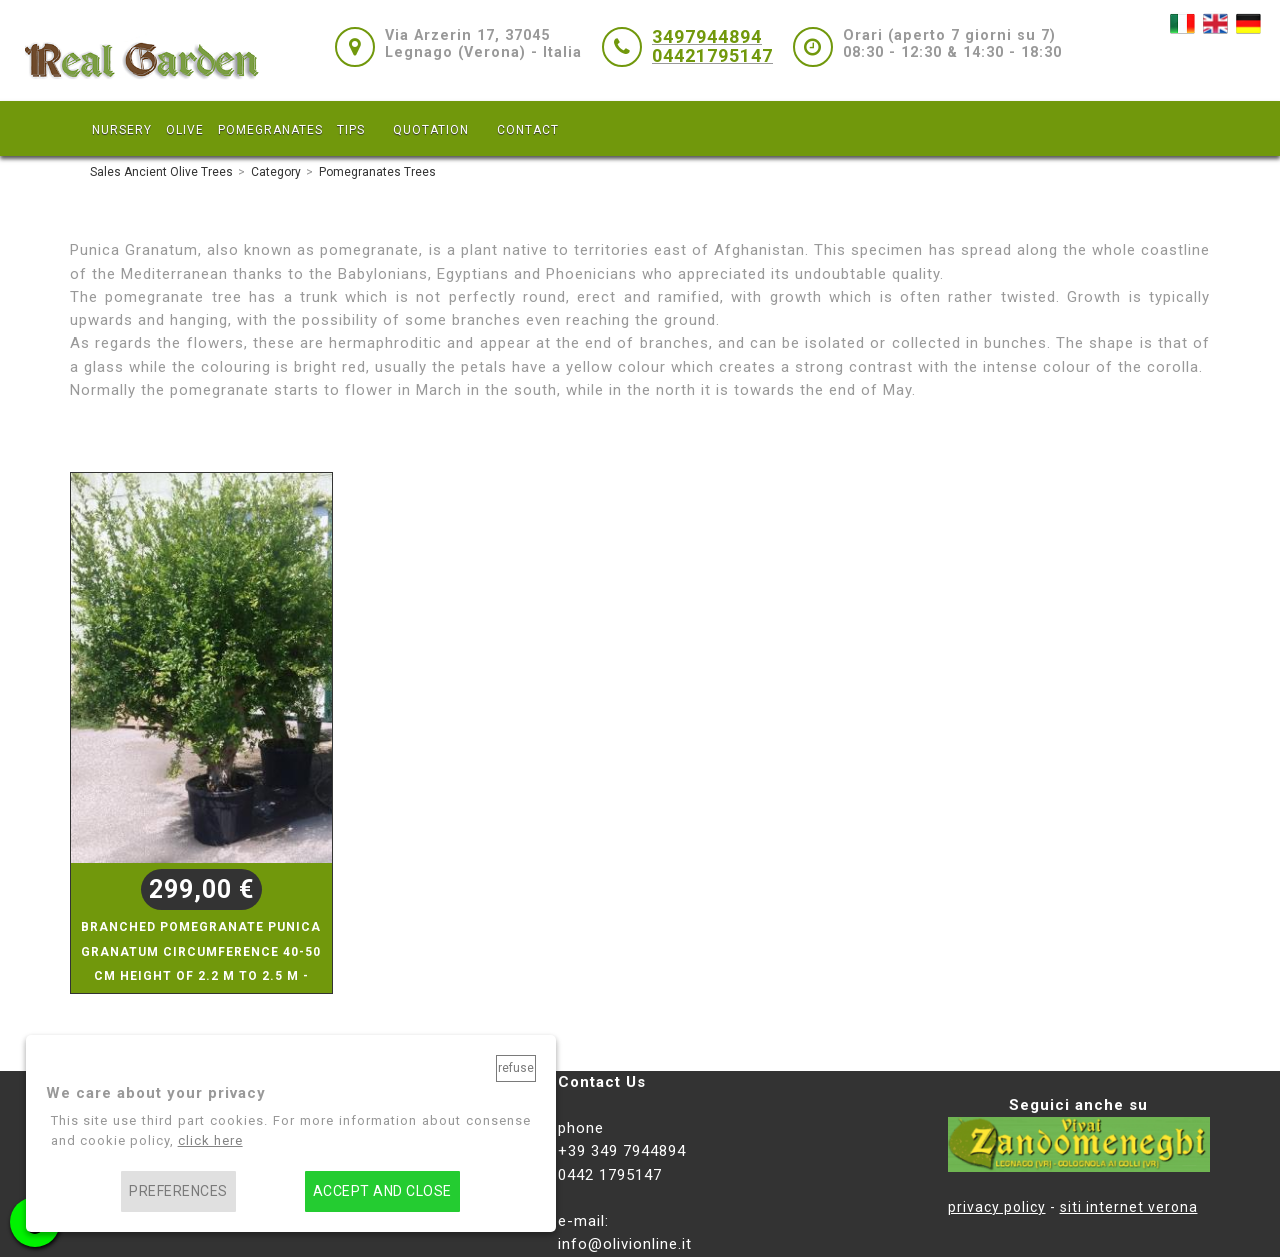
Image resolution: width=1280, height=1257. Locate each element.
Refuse (516, 1068)
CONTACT (528, 130)
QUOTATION (431, 130)
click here (210, 1140)
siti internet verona (1129, 1207)
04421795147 (712, 55)
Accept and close (382, 1191)
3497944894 (707, 36)
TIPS (351, 130)
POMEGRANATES (270, 130)
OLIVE (185, 130)
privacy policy (997, 1207)
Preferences (178, 1191)
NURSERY (122, 130)
